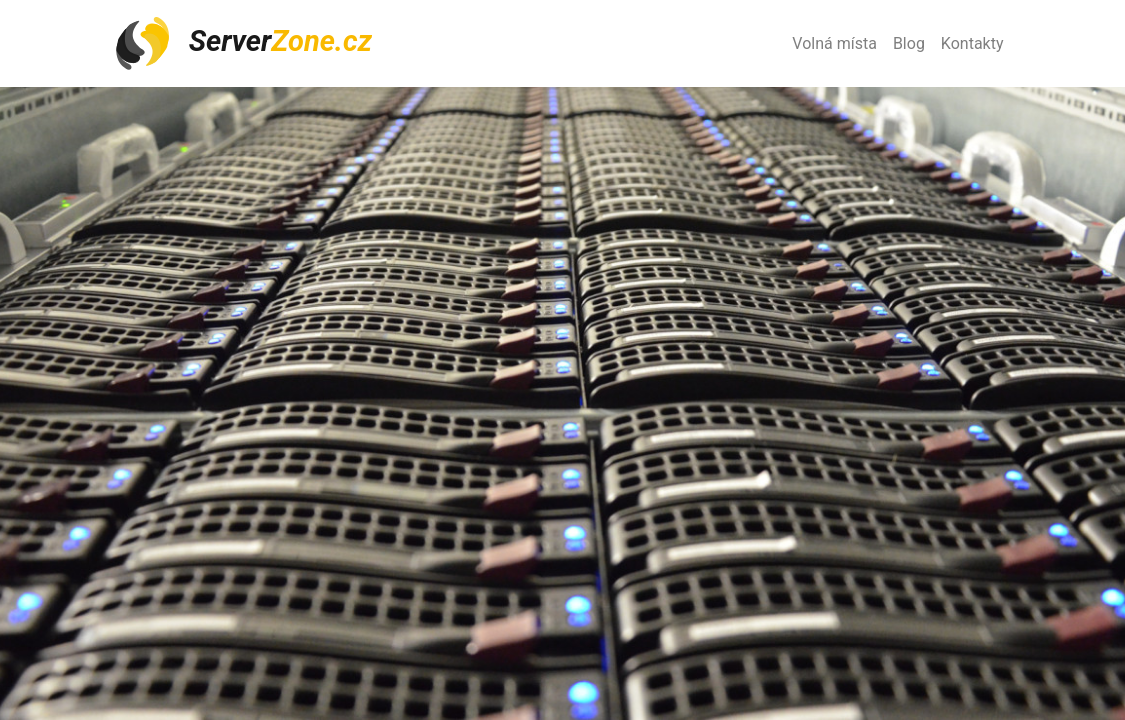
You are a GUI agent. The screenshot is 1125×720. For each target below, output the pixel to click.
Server (243, 43)
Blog (909, 43)
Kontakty (972, 43)
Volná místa (834, 43)
